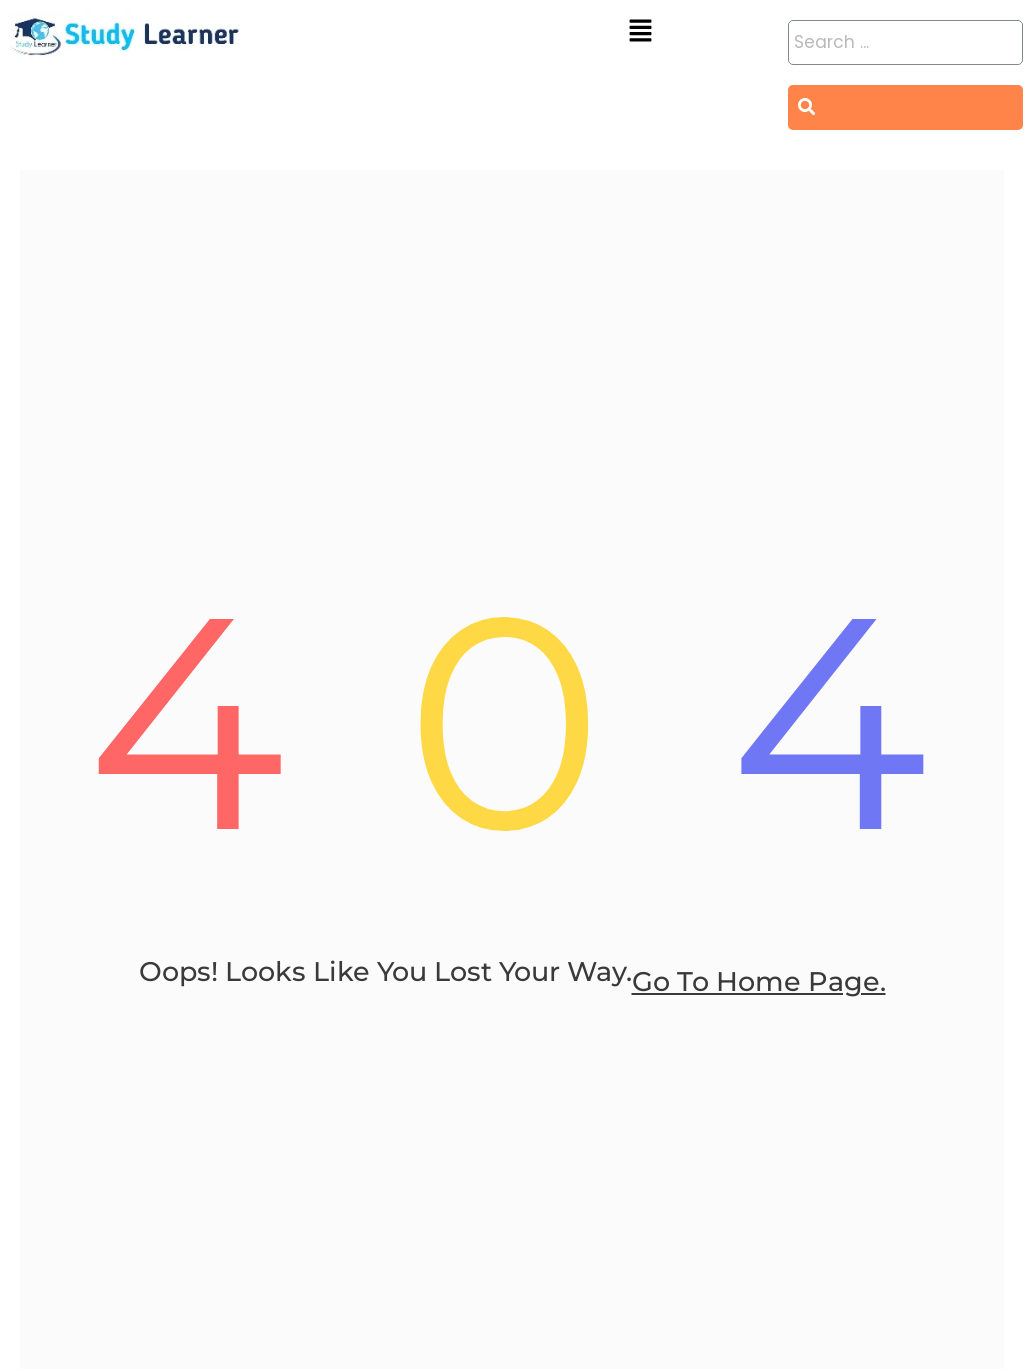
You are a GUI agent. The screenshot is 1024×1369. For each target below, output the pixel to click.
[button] (640, 32)
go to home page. (759, 1011)
